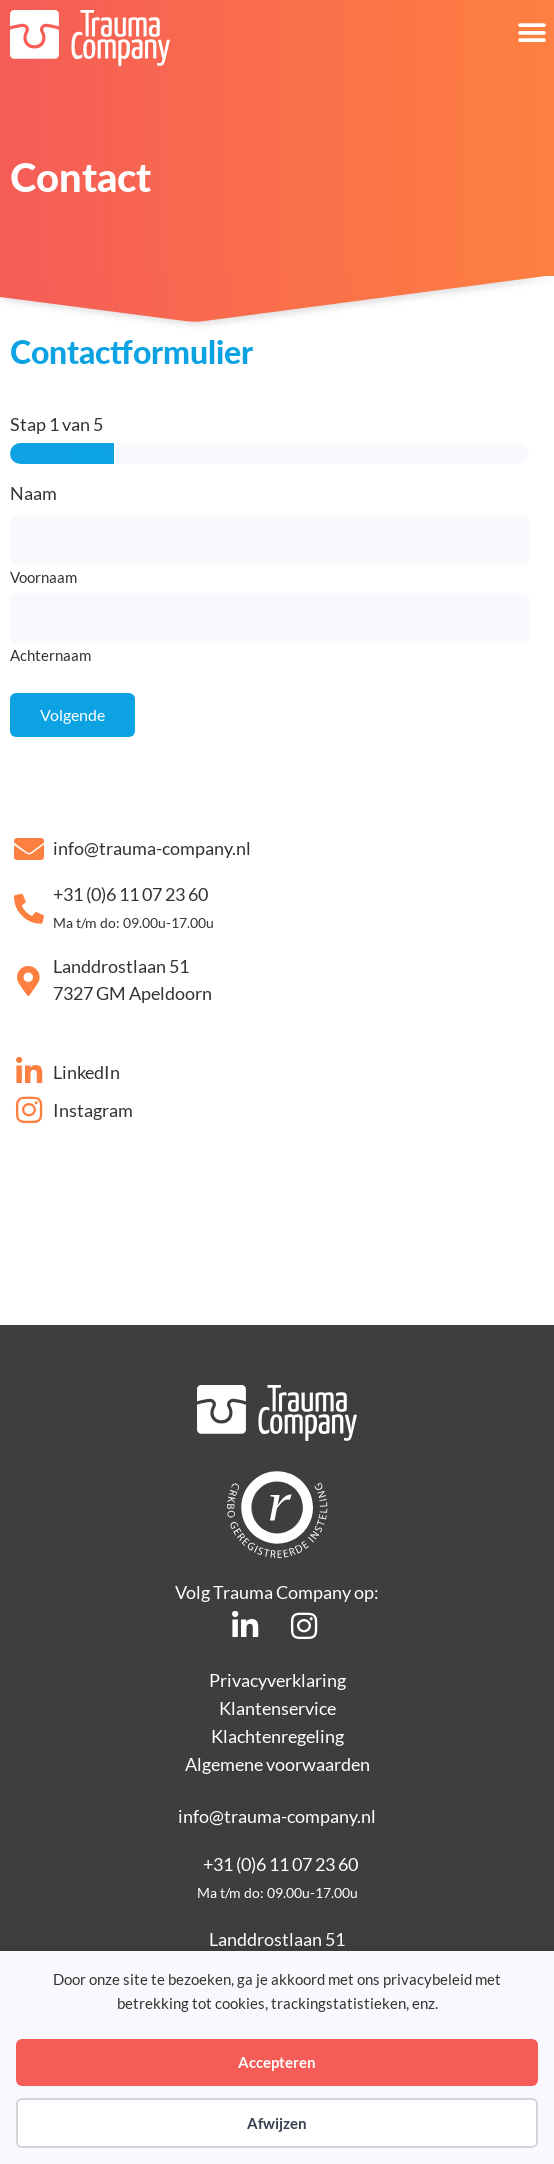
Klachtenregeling (277, 1736)
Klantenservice (277, 1708)
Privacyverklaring (277, 1680)
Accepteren (277, 2062)
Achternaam (50, 654)
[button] (531, 32)
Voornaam (43, 576)
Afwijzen (277, 2123)
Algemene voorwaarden (277, 1764)
